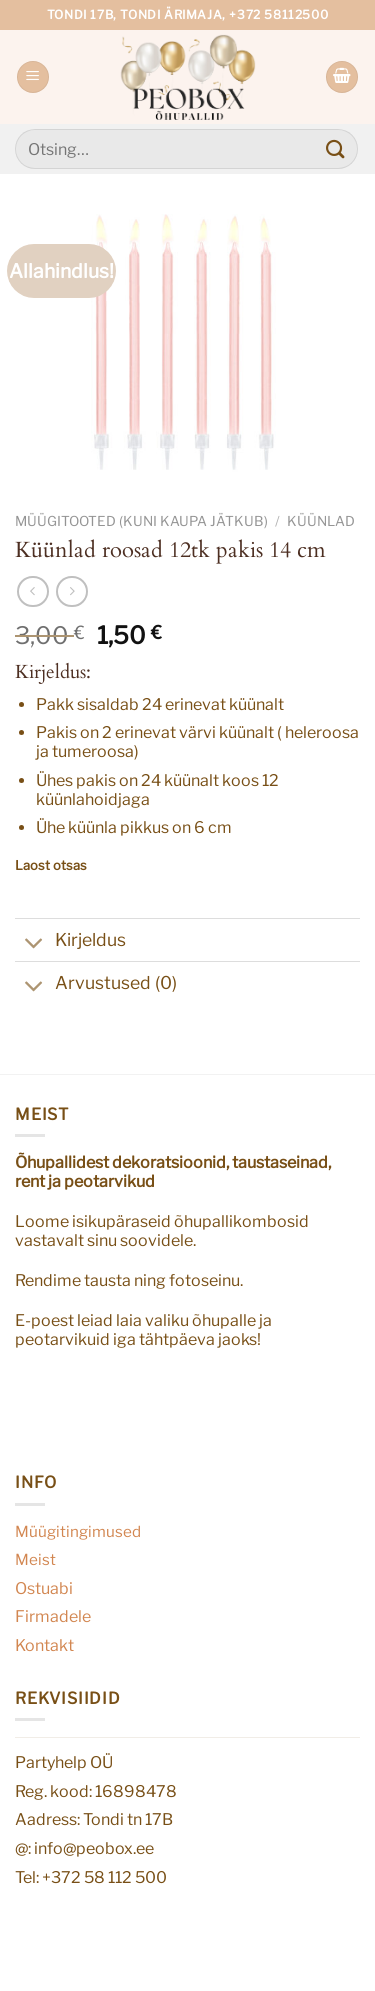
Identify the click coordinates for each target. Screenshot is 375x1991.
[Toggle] (34, 945)
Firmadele (53, 1616)
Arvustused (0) (96, 985)
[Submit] (336, 148)
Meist (35, 1559)
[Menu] (33, 77)
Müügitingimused (78, 1531)
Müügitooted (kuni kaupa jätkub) (141, 521)
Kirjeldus (70, 942)
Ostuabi (44, 1588)
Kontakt (44, 1645)
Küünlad (321, 521)
